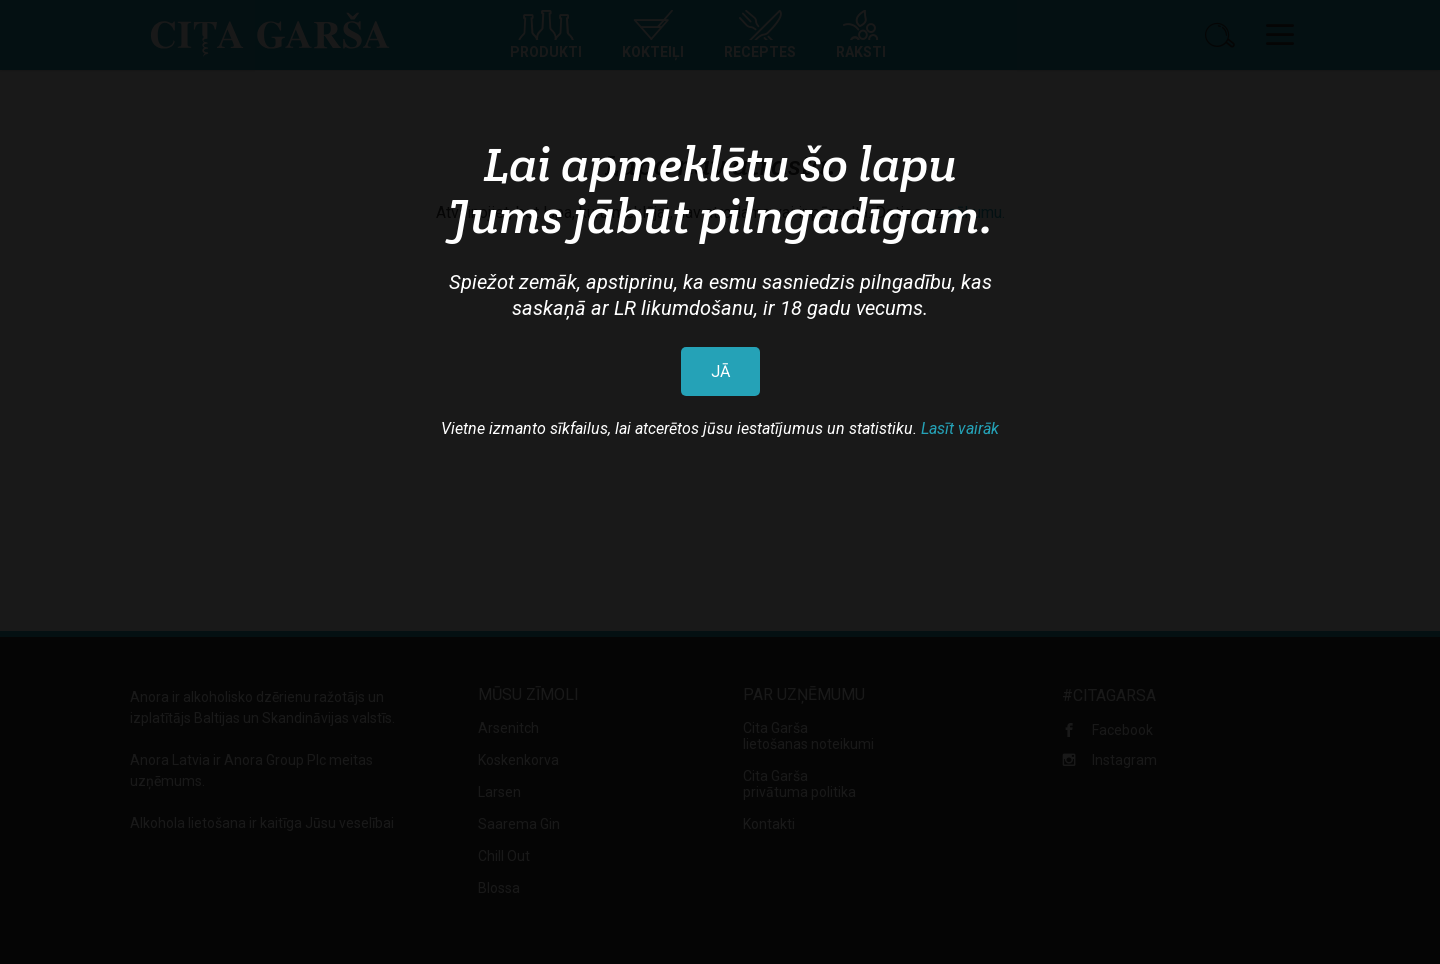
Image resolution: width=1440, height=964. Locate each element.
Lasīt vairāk (960, 428)
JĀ (720, 371)
